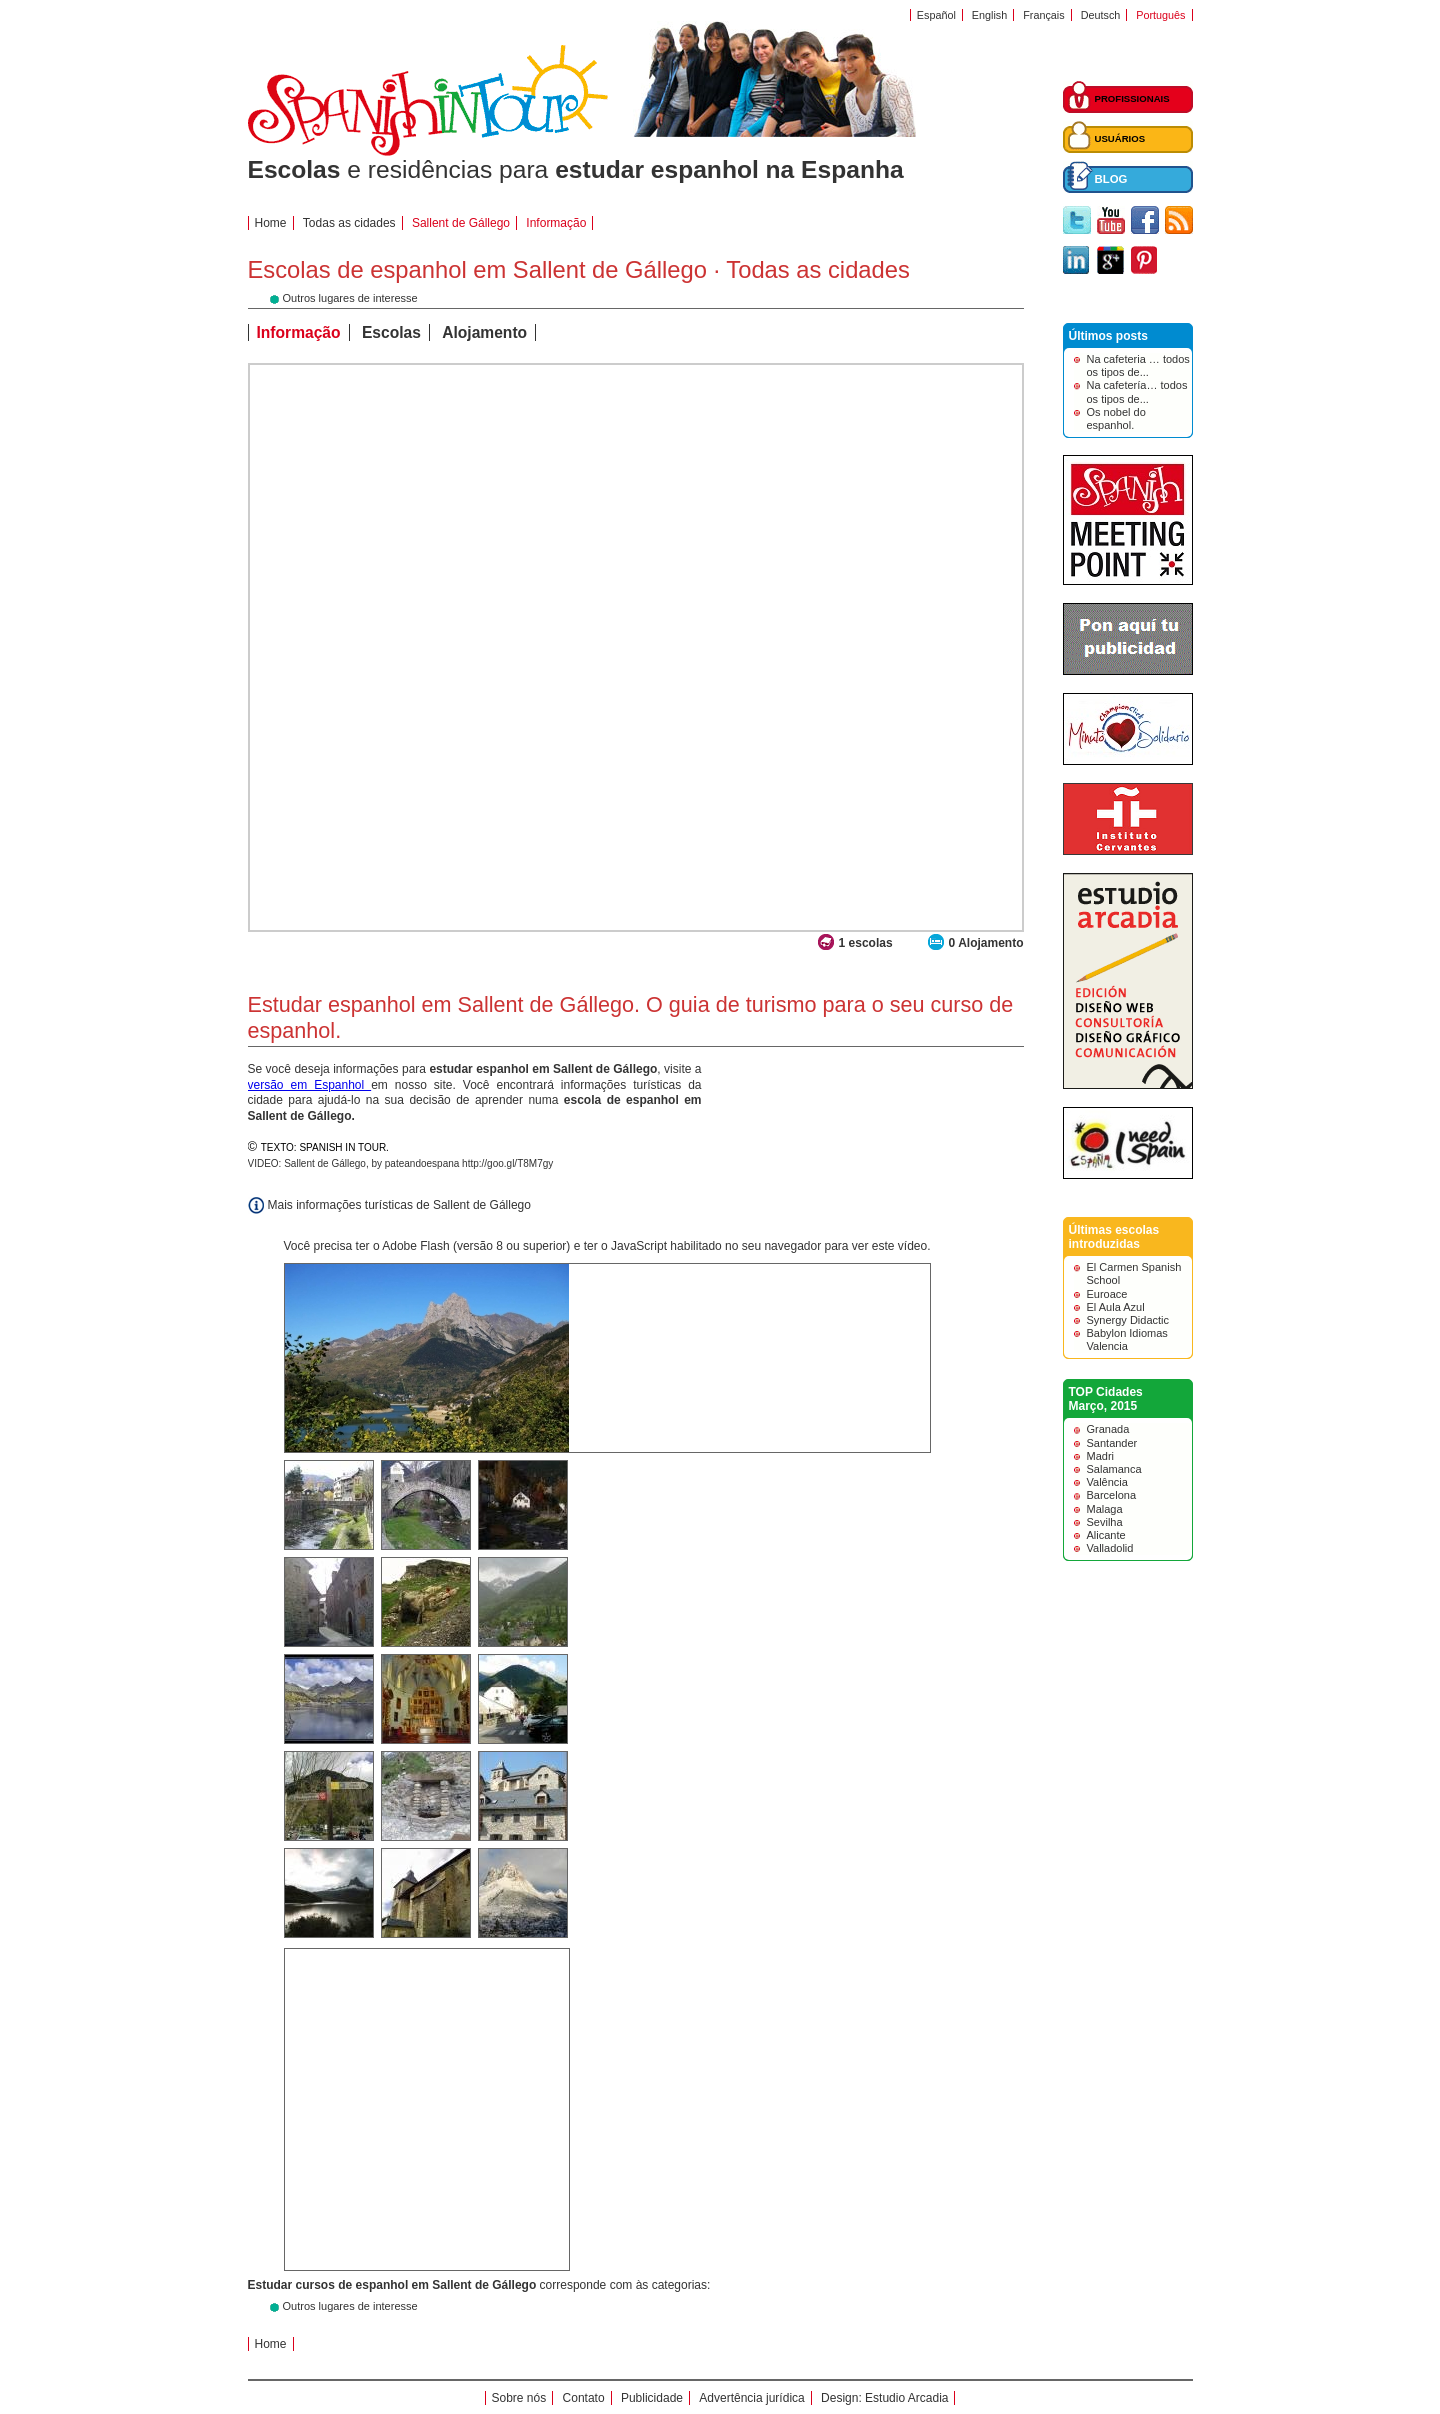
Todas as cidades (349, 223)
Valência (1107, 1482)
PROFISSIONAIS (1132, 98)
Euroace (1107, 1294)
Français (1043, 15)
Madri (1101, 1456)
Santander (1112, 1443)
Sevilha (1105, 1522)
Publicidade (652, 2398)
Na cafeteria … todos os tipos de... (1138, 365)
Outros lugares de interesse (350, 2306)
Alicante (1106, 1535)
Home (271, 223)
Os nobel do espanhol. (1116, 418)
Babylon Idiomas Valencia (1127, 1339)
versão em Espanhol (310, 1085)
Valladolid (1110, 1548)
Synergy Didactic (1128, 1320)
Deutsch (1101, 15)
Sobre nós (519, 2398)
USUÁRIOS (1120, 138)
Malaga (1105, 1509)
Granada (1108, 1429)
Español (936, 15)
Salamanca (1114, 1469)
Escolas (391, 332)
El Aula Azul (1116, 1307)
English (989, 15)
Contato (584, 2398)
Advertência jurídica (751, 2398)
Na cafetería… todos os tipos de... (1137, 391)
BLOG (1111, 179)
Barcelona (1112, 1495)
